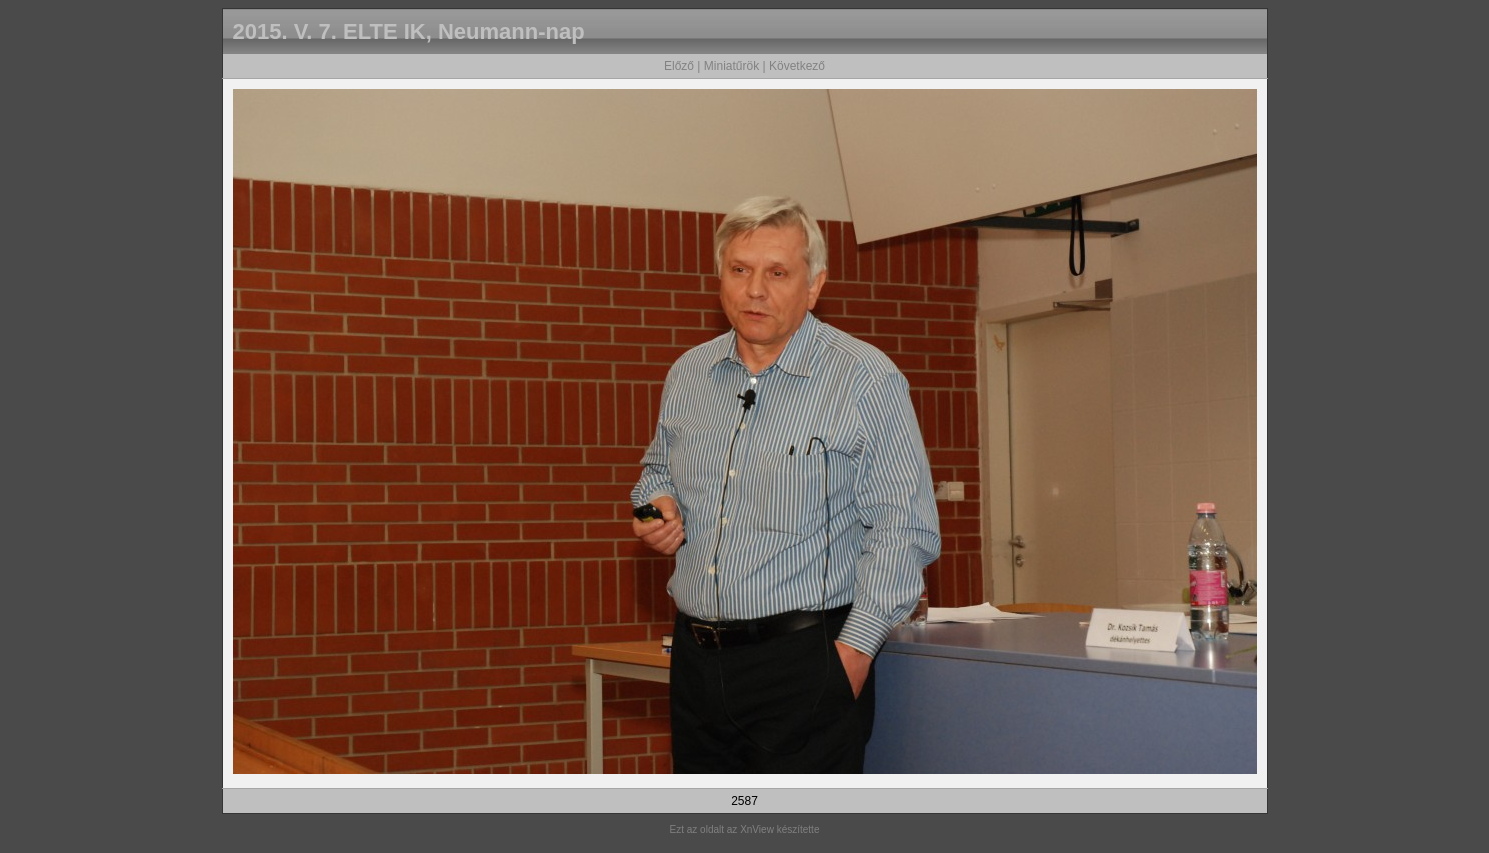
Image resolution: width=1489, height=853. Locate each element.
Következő (797, 66)
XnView (757, 829)
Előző (679, 66)
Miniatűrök (731, 66)
